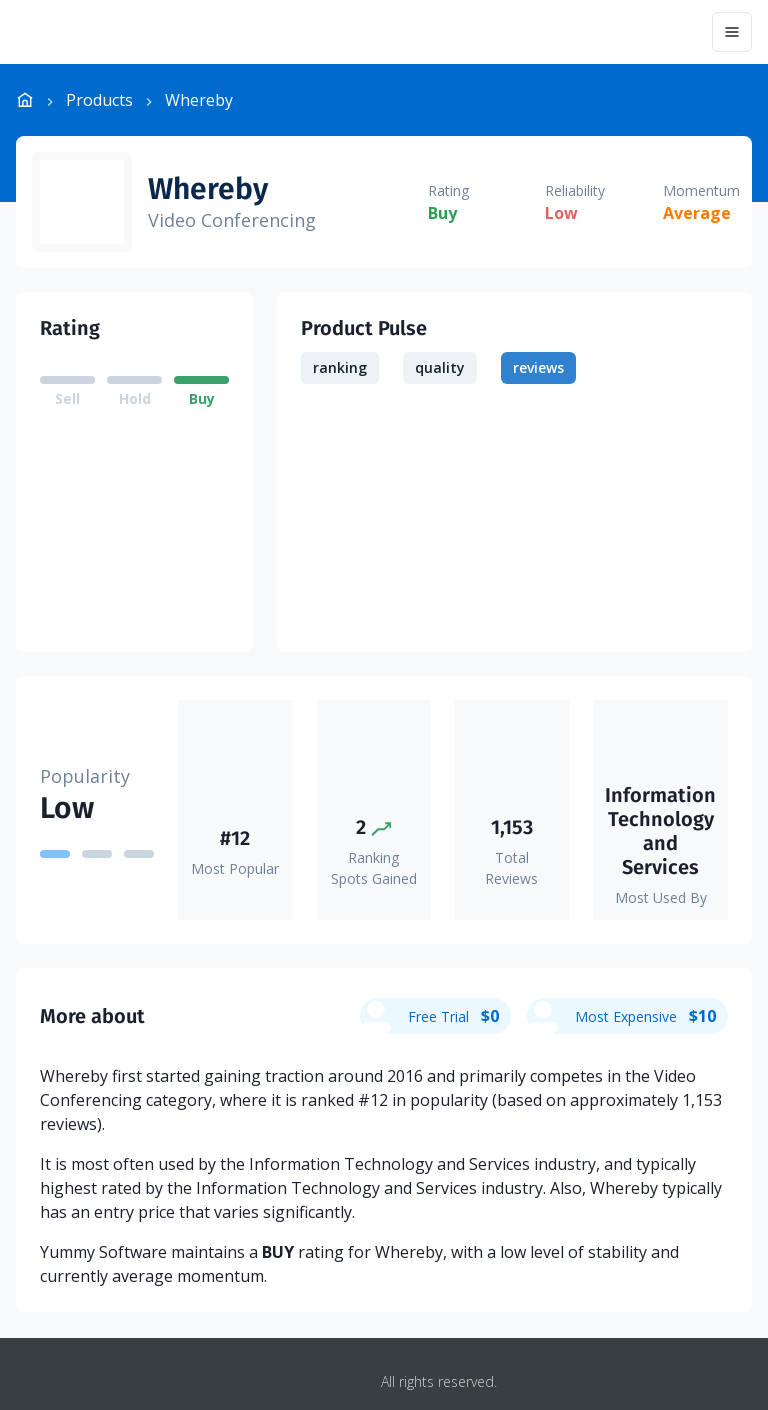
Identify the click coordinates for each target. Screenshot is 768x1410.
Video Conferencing (232, 220)
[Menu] (732, 32)
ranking (340, 367)
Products (99, 100)
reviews (538, 367)
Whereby (208, 189)
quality (440, 367)
